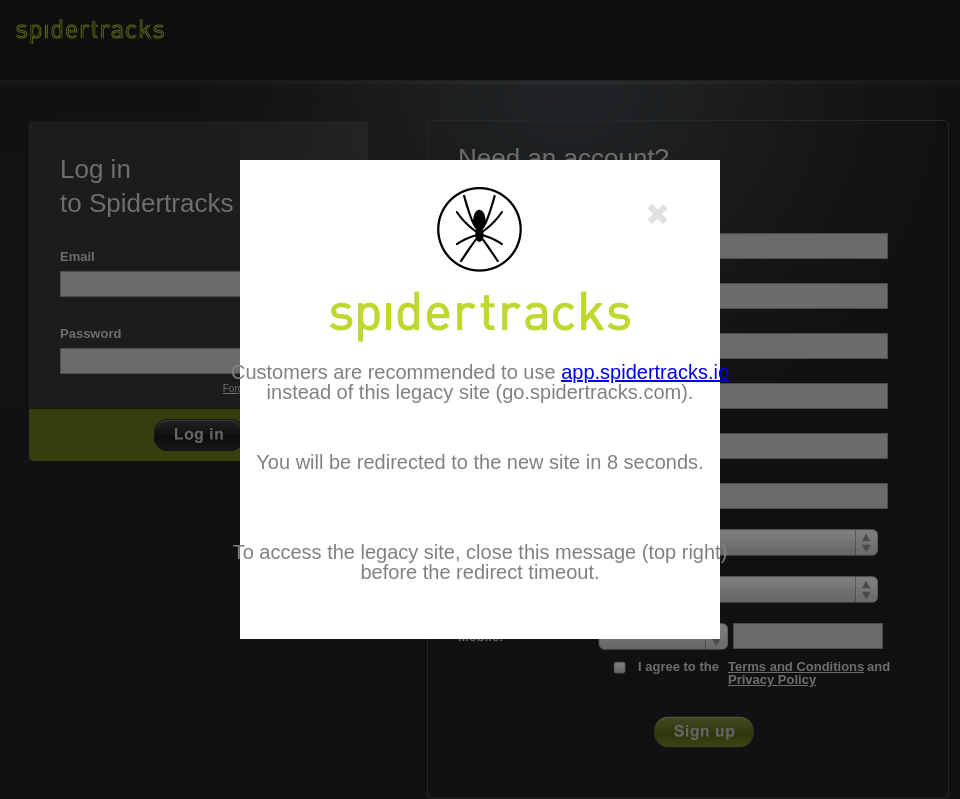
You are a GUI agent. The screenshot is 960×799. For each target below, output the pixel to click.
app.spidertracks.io (645, 372)
